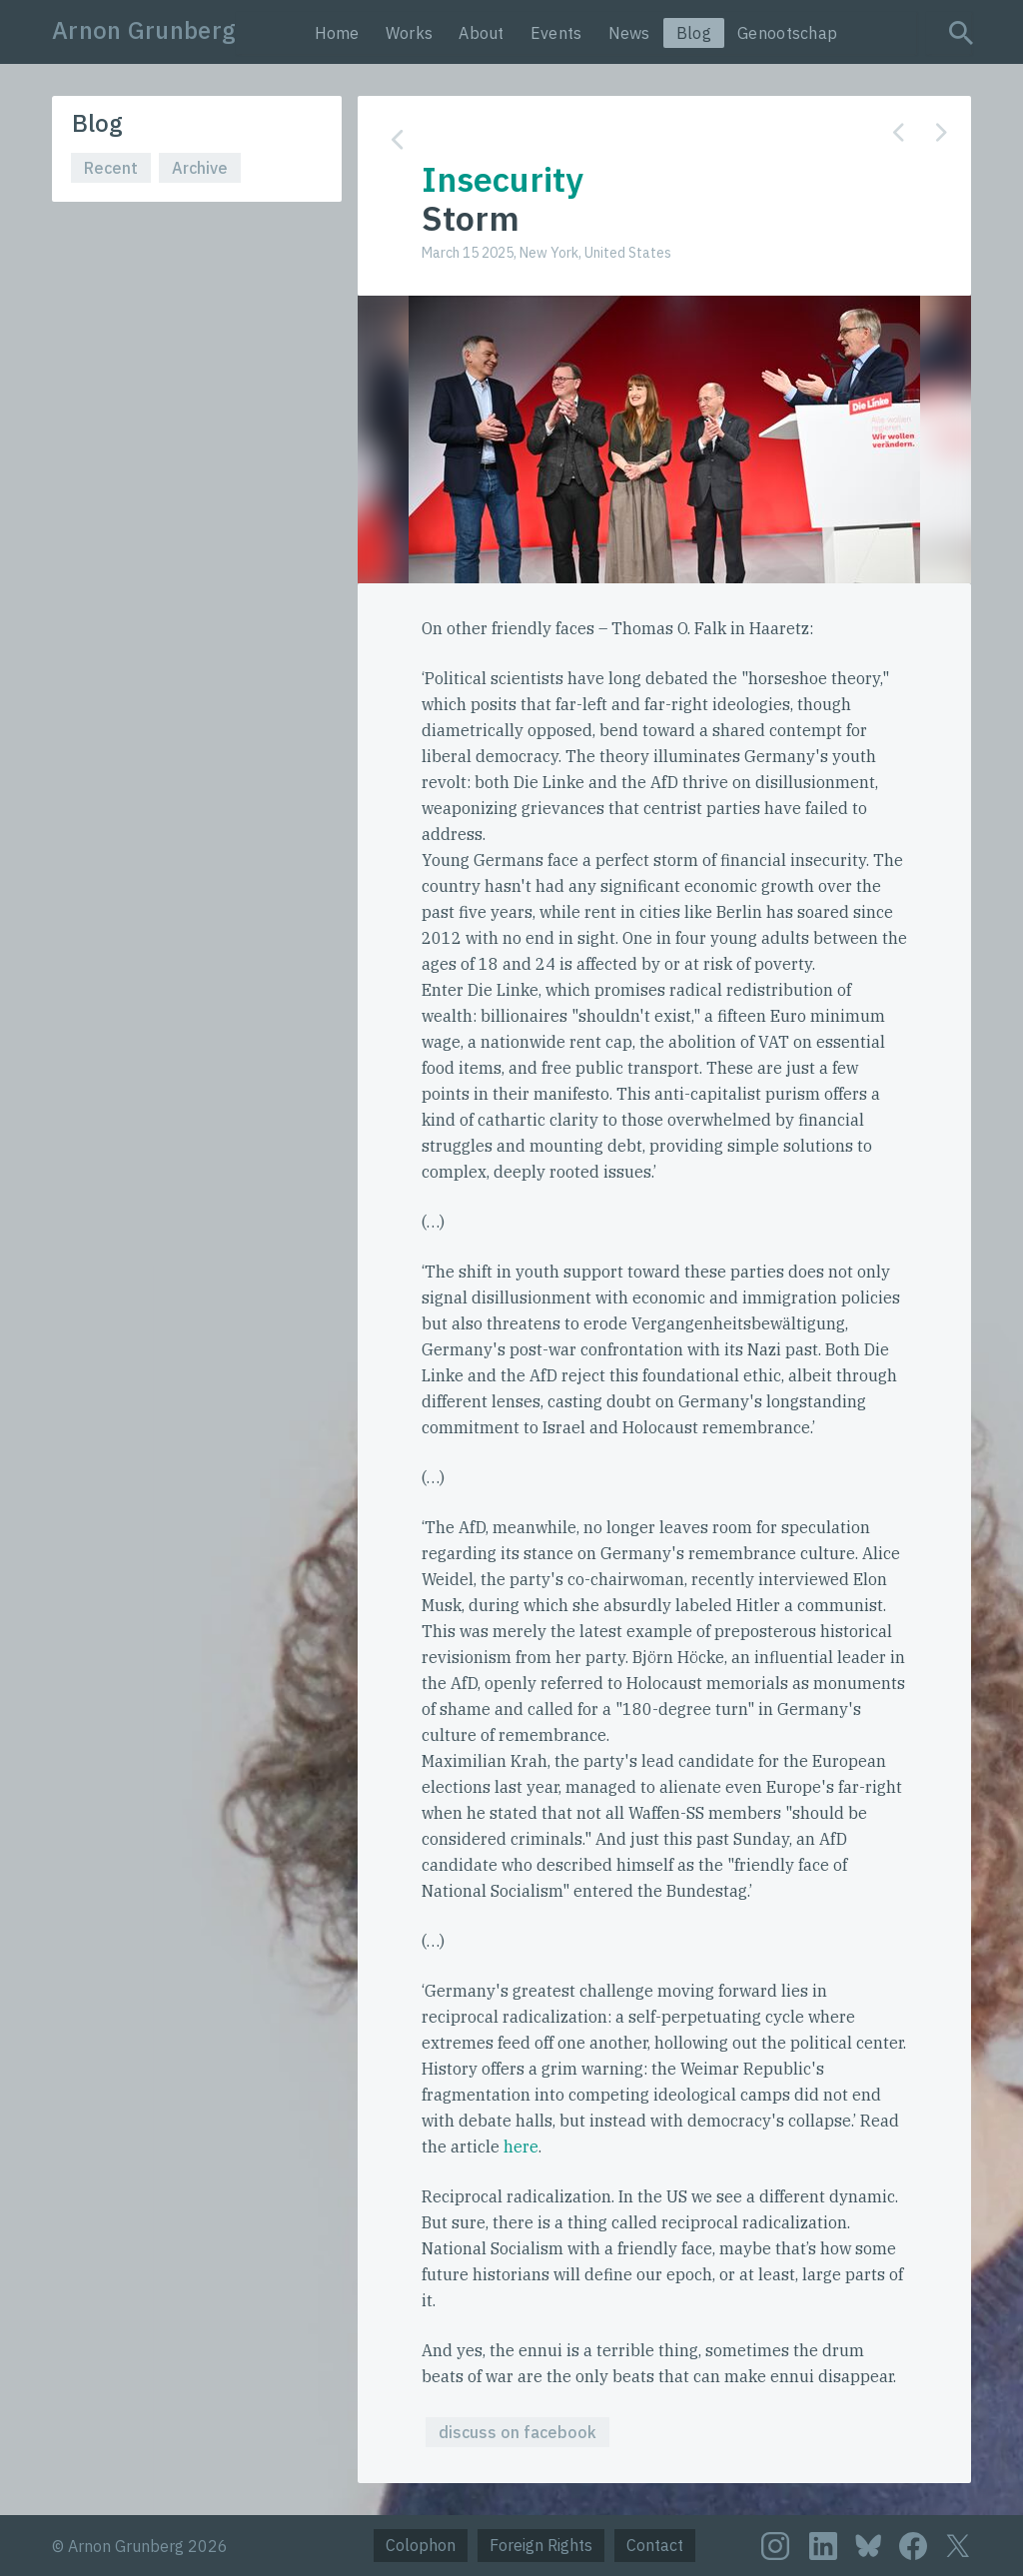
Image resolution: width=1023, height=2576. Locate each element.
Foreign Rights (541, 2545)
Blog (693, 33)
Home (337, 33)
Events (556, 33)
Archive (200, 168)
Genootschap (787, 33)
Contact (654, 2545)
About (482, 33)
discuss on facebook (517, 2432)
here (521, 2146)
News (629, 33)
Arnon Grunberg (144, 30)
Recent (111, 168)
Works (410, 33)
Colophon (421, 2545)
